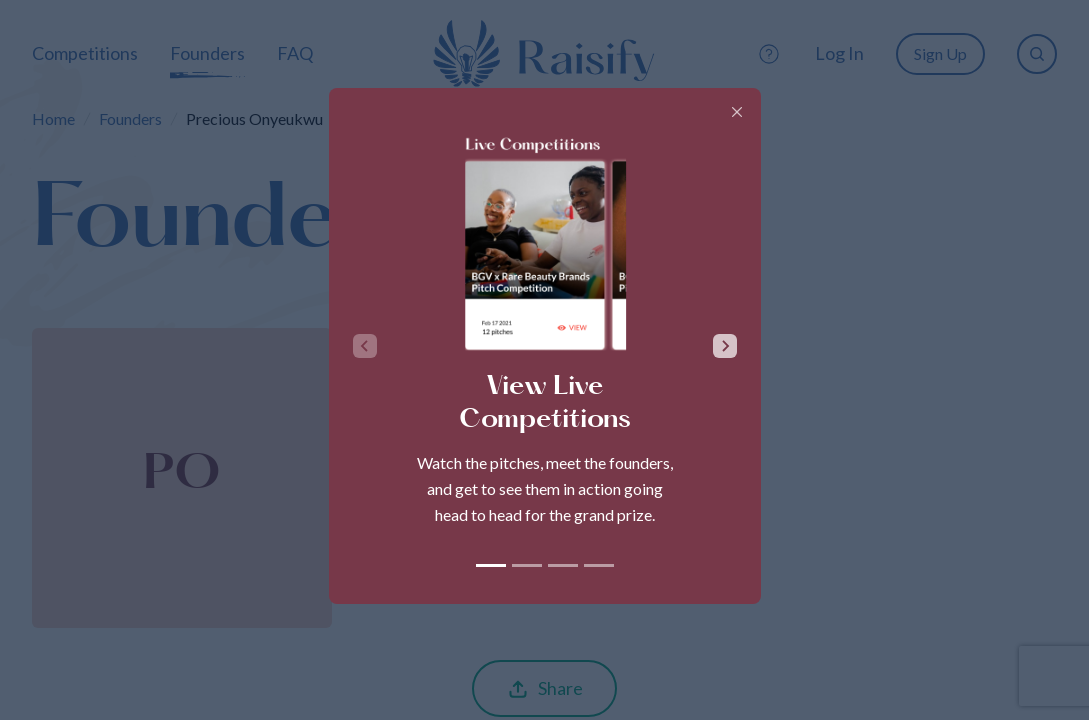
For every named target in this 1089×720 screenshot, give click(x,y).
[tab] (491, 565)
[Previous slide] (365, 346)
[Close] (737, 112)
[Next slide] (725, 346)
